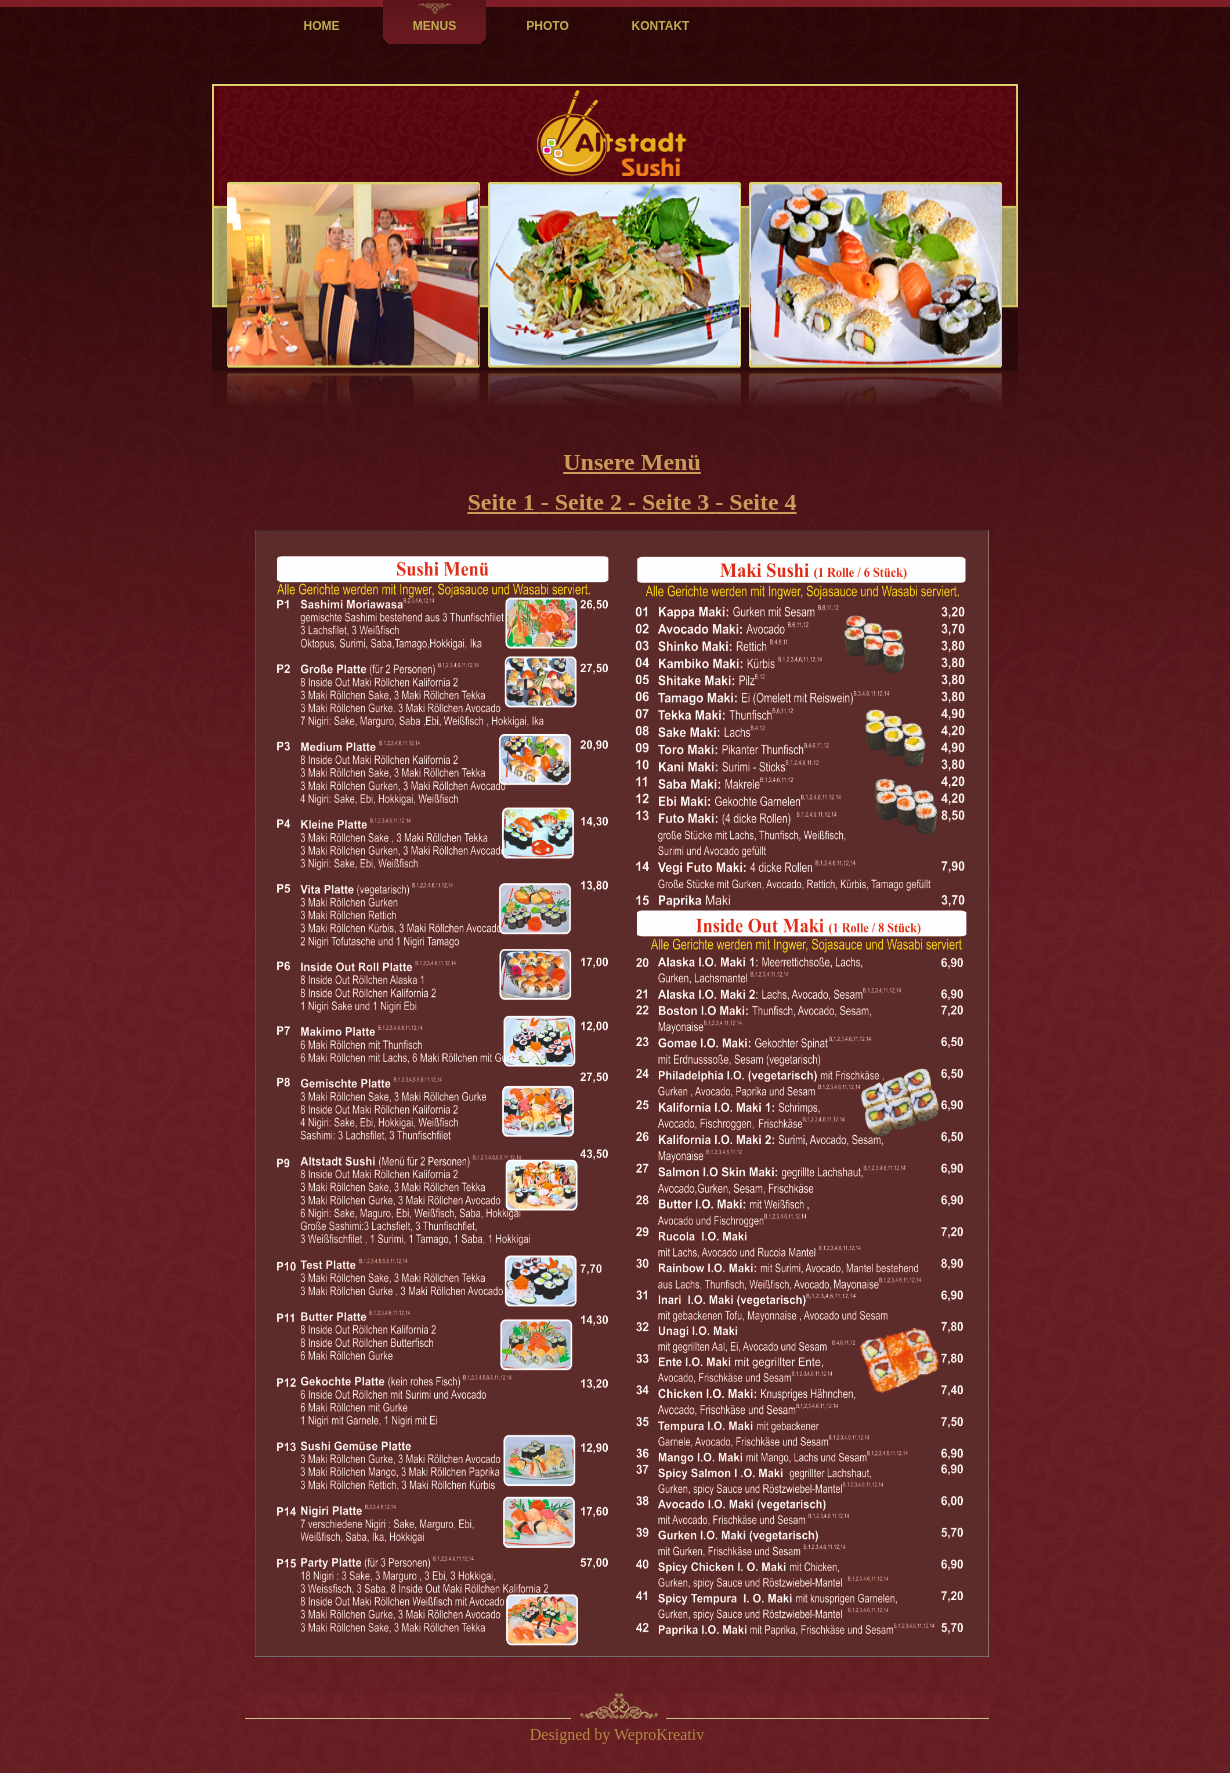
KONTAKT (661, 26)
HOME (322, 26)
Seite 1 (503, 502)
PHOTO (547, 26)
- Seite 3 (671, 502)
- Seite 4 (755, 502)
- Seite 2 (584, 502)
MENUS (434, 26)
